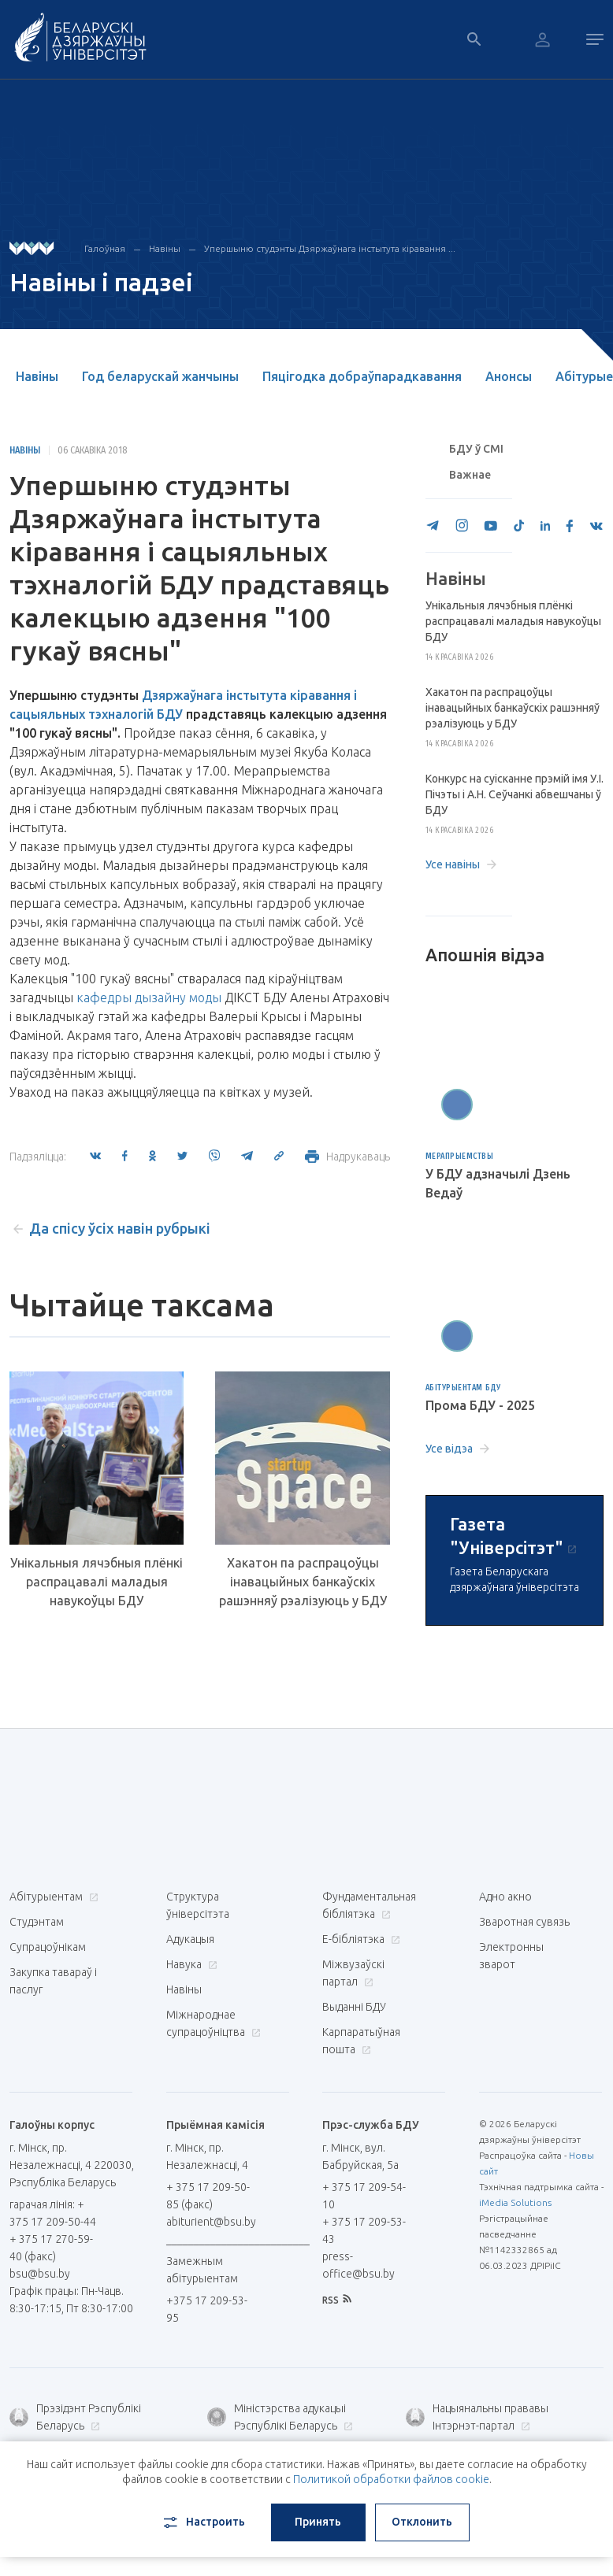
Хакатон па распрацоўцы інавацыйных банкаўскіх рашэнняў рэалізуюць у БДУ (303, 1582)
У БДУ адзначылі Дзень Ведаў (497, 1183)
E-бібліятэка (359, 1939)
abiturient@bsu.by (211, 2221)
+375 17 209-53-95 (206, 2309)
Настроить (203, 2522)
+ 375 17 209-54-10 (364, 2196)
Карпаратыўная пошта (361, 2041)
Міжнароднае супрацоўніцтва (213, 2023)
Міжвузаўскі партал (353, 1973)
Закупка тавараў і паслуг (53, 1981)
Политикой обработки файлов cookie (391, 2479)
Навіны (164, 248)
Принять (318, 2521)
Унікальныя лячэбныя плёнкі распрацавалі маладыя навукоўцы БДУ (96, 1582)
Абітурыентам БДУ (463, 1387)
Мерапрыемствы (459, 1156)
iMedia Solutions (515, 2202)
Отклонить (422, 2521)
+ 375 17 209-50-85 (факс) (208, 2196)
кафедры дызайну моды (148, 997)
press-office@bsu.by (358, 2265)
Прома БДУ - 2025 (480, 1405)
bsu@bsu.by (39, 2273)
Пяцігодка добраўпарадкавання (362, 376)
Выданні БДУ (354, 2006)
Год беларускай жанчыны (160, 376)
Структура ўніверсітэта (197, 1905)
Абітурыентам (52, 1896)
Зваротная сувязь (524, 1921)
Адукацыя (190, 1939)
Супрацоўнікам (47, 1947)
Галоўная (104, 248)
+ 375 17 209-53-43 (364, 2230)
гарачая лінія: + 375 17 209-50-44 (52, 2213)
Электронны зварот (511, 1956)
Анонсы (508, 376)
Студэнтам (36, 1921)
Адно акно (505, 1896)
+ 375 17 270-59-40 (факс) (51, 2248)
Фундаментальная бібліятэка (369, 1905)
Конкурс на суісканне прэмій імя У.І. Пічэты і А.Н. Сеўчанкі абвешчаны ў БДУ (514, 794)
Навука (190, 1964)
